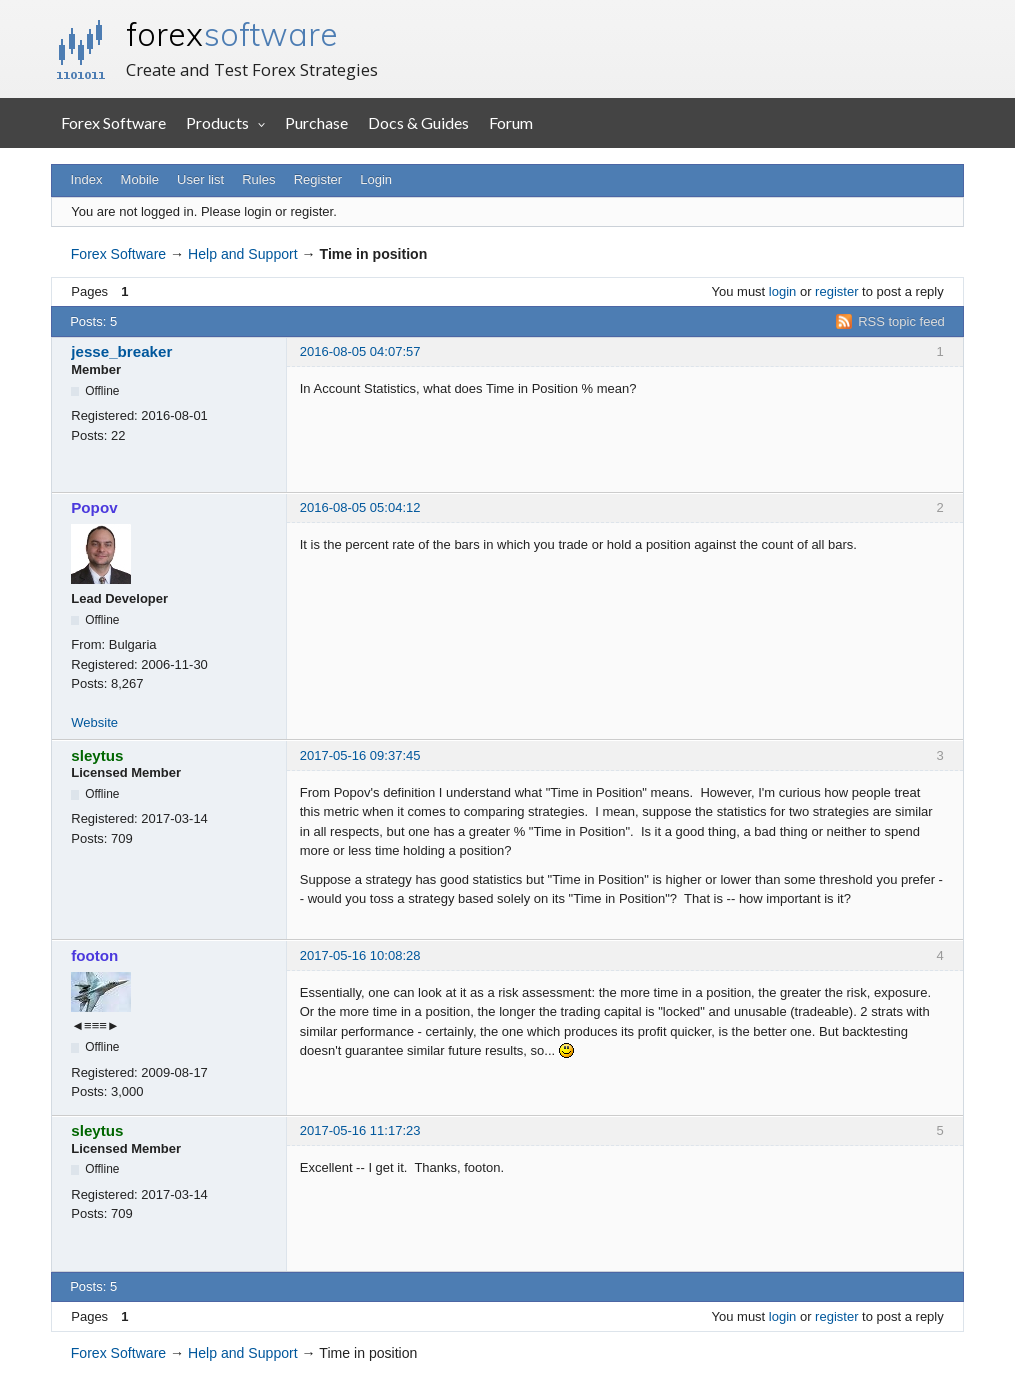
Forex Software (113, 122)
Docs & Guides (418, 122)
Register (318, 179)
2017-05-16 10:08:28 (360, 955)
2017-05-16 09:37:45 (360, 755)
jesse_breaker (121, 351)
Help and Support (243, 254)
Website (94, 722)
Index (87, 179)
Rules (258, 179)
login (782, 291)
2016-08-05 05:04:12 (360, 507)
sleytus (97, 755)
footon (94, 955)
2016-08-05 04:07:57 (360, 351)
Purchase (316, 122)
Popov (94, 507)
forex (232, 34)
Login (376, 179)
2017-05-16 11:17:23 (360, 1130)
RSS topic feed (901, 321)
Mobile (140, 179)
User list (200, 179)
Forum (511, 122)
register (836, 291)
